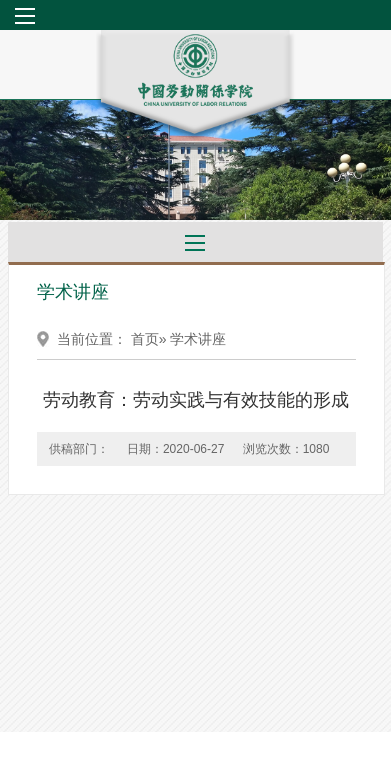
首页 (145, 339)
